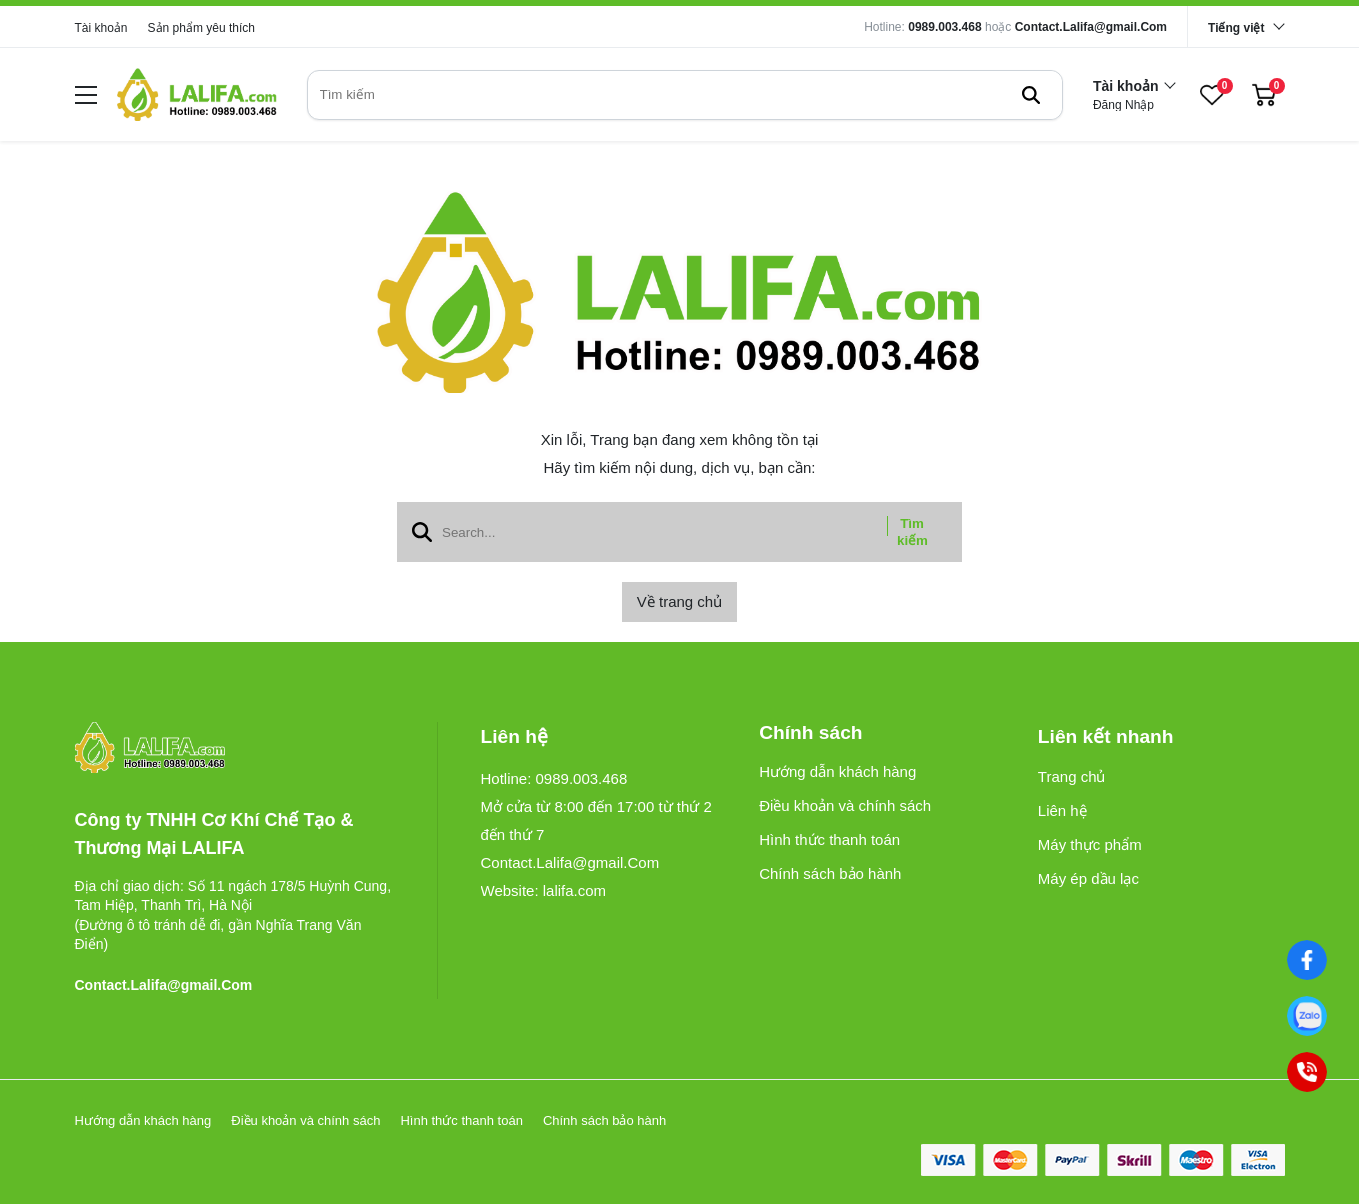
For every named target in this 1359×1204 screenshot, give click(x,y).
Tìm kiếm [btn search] (912, 532)
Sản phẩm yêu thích (201, 28)
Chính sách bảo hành (830, 873)
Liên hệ (1062, 810)
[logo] (197, 94)
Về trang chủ (679, 601)
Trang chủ (1072, 776)
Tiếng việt (1236, 28)
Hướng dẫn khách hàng (837, 771)
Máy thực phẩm (1090, 844)
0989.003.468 (944, 27)
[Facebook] (1307, 960)
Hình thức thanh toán (829, 839)
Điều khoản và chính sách (845, 805)
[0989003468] (1307, 1016)
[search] (685, 95)
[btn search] (1031, 95)
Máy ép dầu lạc (1088, 878)
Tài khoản (101, 28)
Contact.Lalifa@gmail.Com (1091, 27)
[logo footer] (234, 748)
